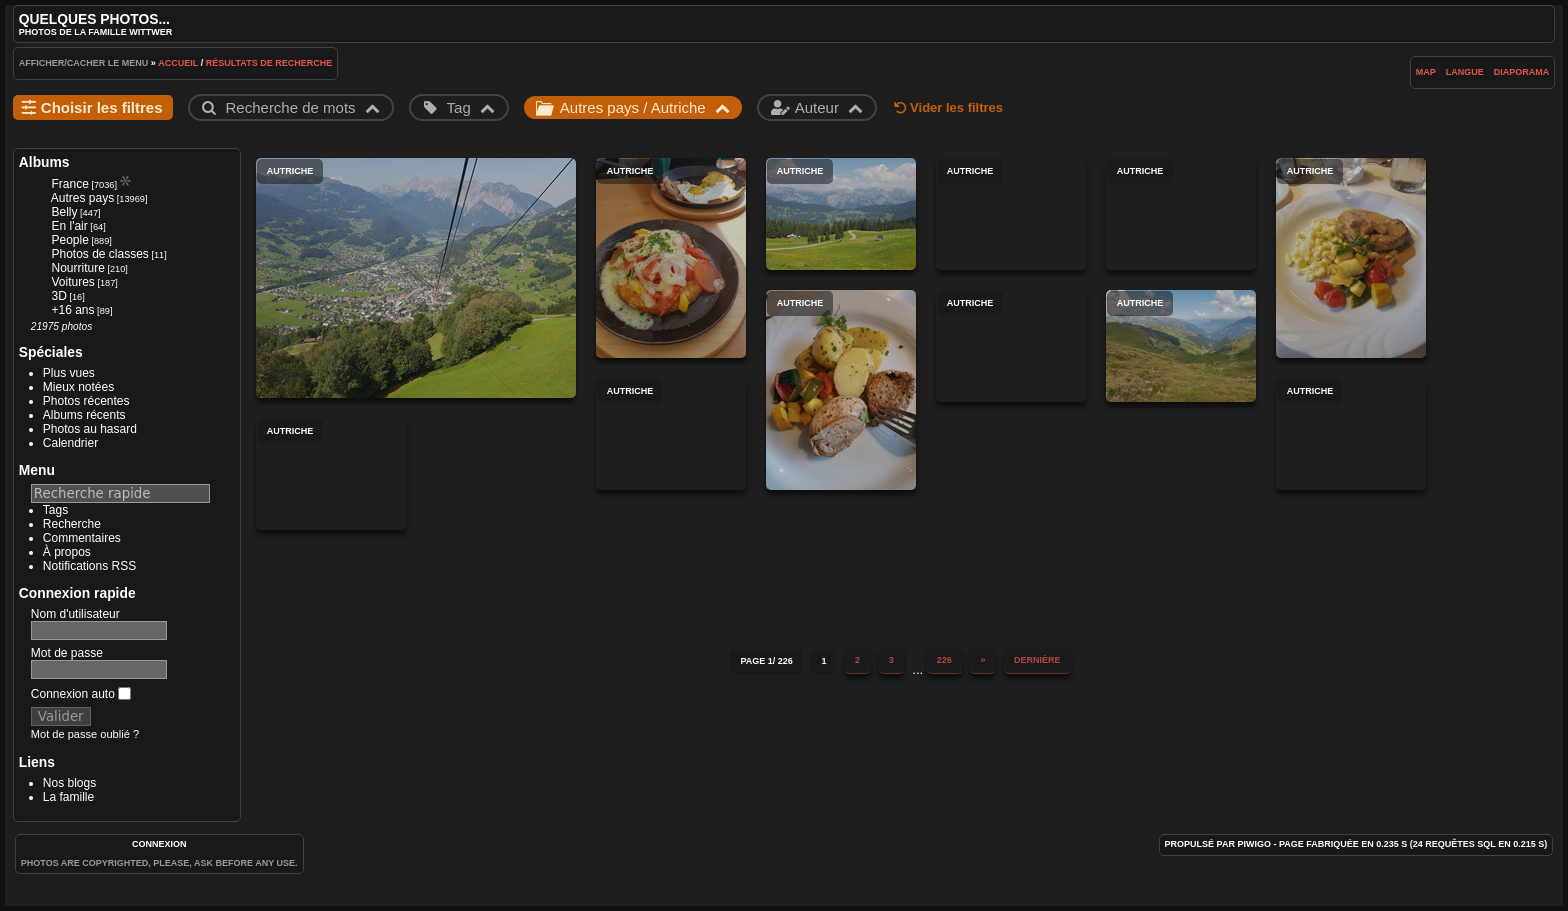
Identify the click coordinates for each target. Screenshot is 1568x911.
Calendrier (70, 443)
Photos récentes (86, 401)
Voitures (72, 282)
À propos (67, 552)
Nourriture (77, 268)
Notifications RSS (89, 566)
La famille (68, 797)
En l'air (69, 226)
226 (944, 660)
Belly (64, 212)
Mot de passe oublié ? (85, 734)
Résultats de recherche (269, 63)
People (69, 240)
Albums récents (84, 415)
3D (58, 296)
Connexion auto (81, 694)
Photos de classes (99, 254)
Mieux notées (78, 387)
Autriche (416, 278)
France (69, 184)
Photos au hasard (90, 429)
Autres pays (82, 198)
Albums (44, 162)
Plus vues (69, 373)
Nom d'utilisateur (75, 614)
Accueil (178, 63)
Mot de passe (67, 653)
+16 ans (72, 310)
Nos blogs (69, 783)
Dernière (1037, 660)
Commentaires (82, 538)
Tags (55, 510)
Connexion (159, 844)
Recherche (72, 524)
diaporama (1522, 72)
